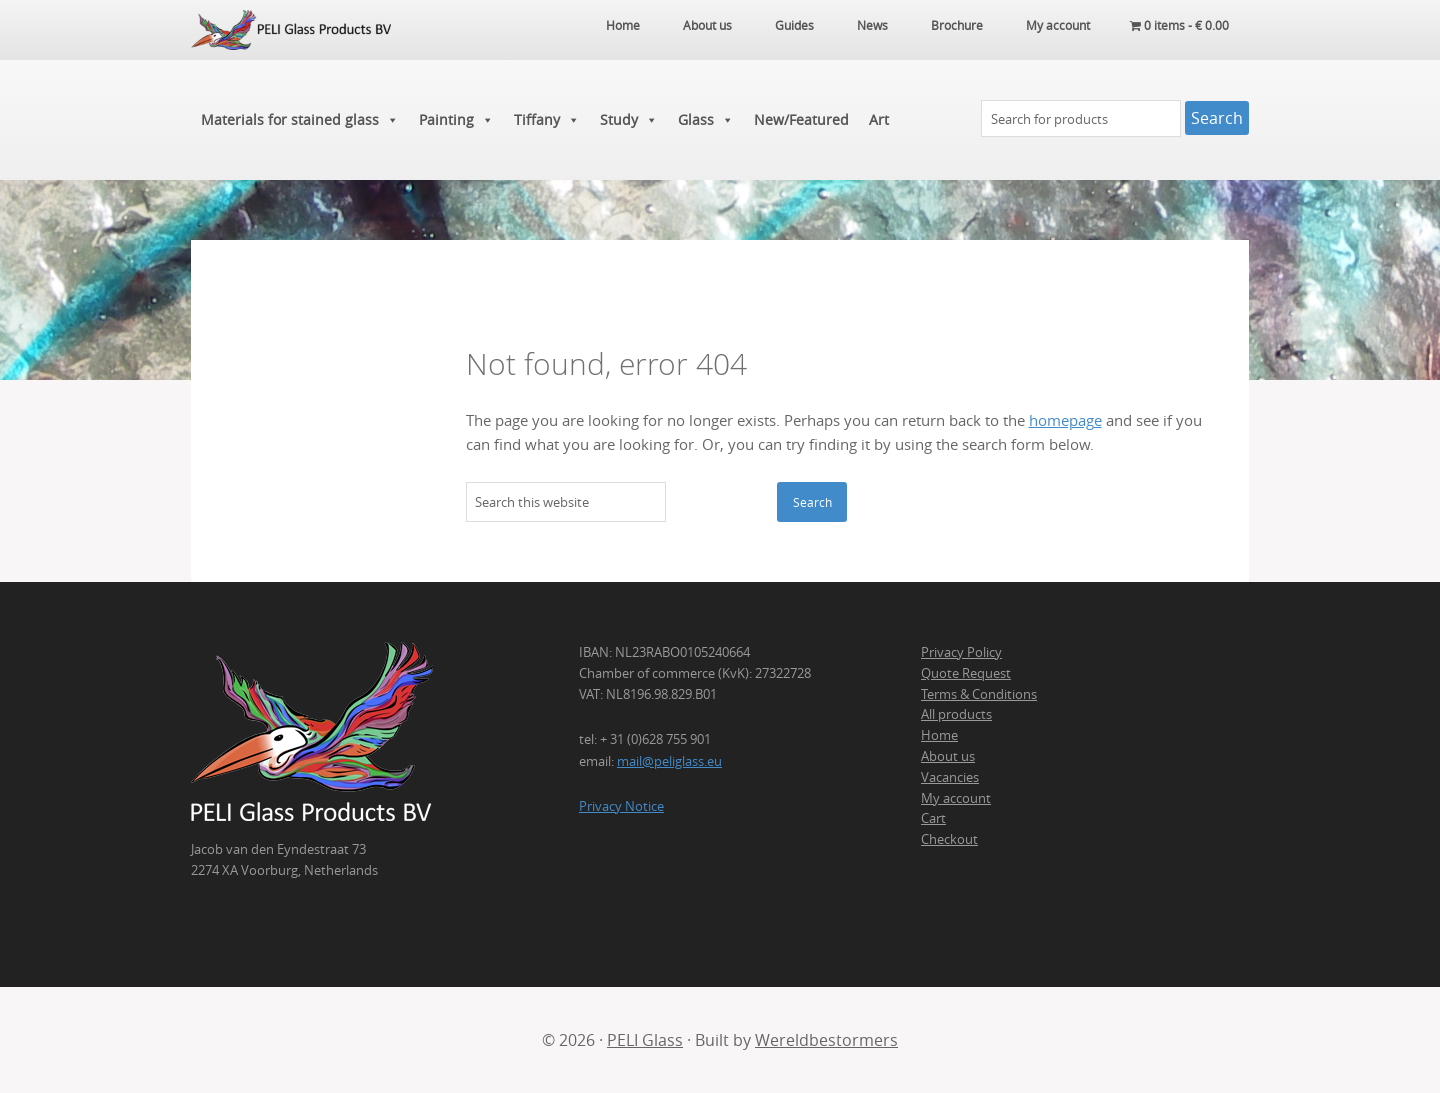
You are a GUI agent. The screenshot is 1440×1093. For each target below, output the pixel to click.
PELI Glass (645, 1040)
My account (956, 798)
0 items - (1179, 25)
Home (939, 735)
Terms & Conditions (979, 694)
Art (879, 119)
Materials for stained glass (300, 120)
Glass (706, 120)
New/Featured (801, 119)
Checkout (949, 839)
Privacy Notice (621, 806)
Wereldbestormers (826, 1040)
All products (956, 714)
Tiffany (547, 120)
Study (629, 120)
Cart (933, 818)
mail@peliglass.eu (669, 761)
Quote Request (966, 673)
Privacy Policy (961, 652)
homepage (1065, 420)
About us (948, 756)
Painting (456, 120)
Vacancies (950, 777)
